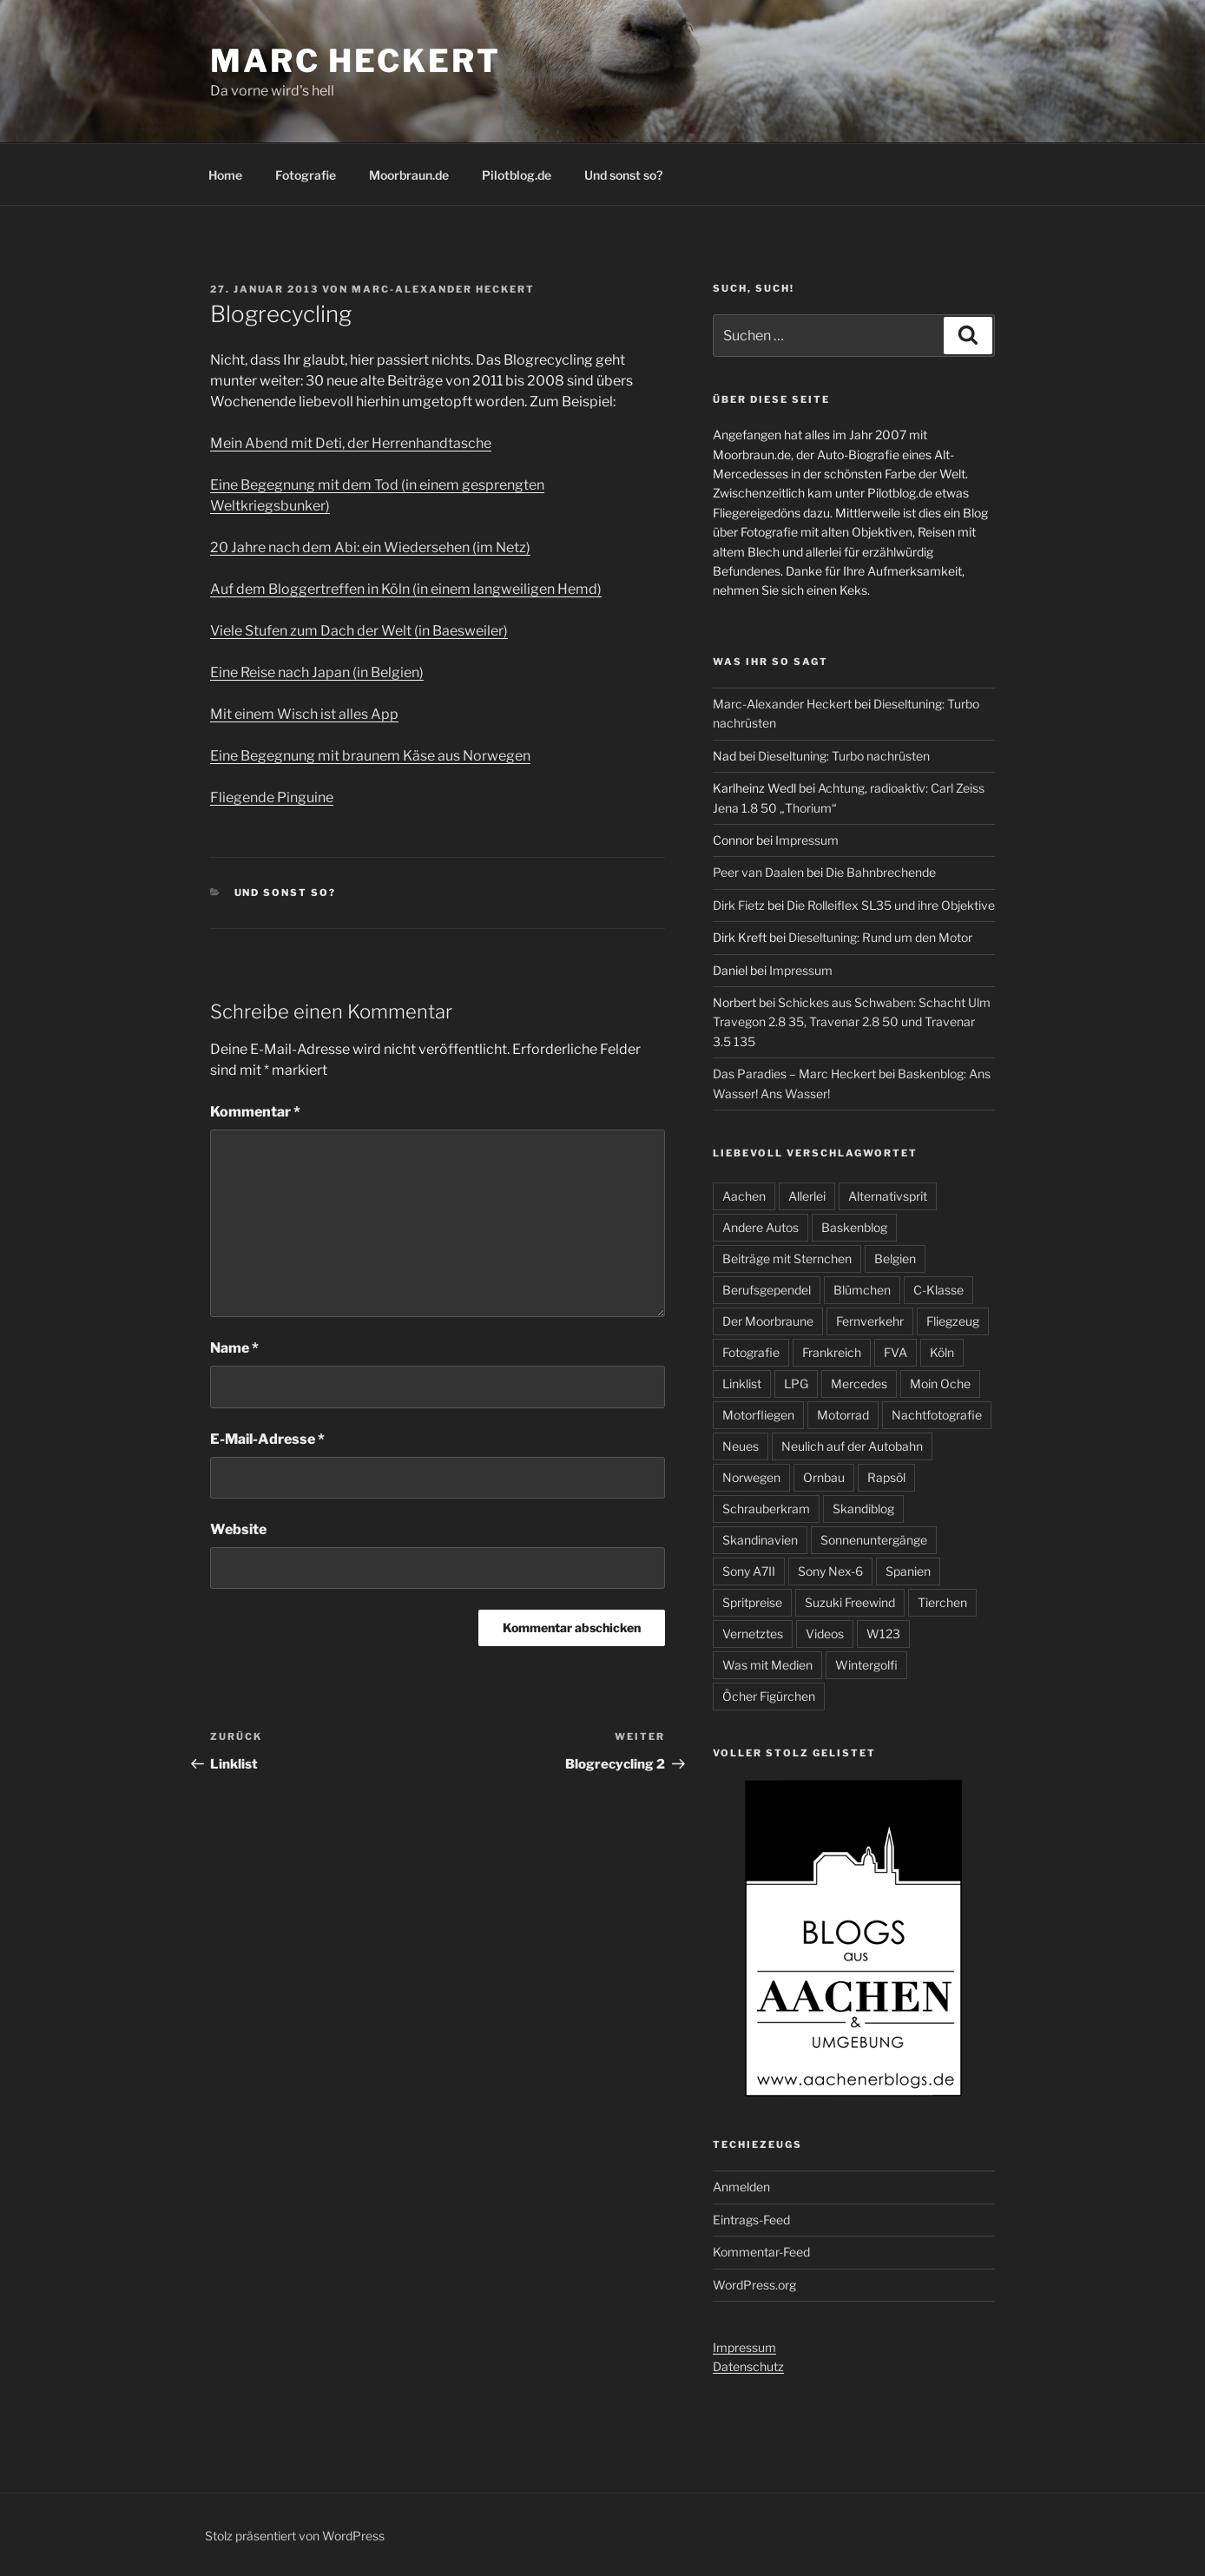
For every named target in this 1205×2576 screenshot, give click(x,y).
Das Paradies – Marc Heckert (794, 1073)
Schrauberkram (766, 1508)
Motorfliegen (758, 1414)
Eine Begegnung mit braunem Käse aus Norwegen (370, 756)
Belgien (895, 1258)
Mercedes (859, 1383)
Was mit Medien (767, 1664)
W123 (883, 1633)
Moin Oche (940, 1383)
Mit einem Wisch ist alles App (304, 714)
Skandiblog (863, 1508)
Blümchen (862, 1289)
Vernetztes (752, 1633)
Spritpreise (752, 1602)
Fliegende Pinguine (271, 797)
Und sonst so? (623, 175)
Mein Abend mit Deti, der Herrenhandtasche (350, 443)
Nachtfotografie (937, 1414)
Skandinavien (760, 1539)
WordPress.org (754, 2284)
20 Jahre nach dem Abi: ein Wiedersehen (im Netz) (370, 547)
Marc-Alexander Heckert (443, 289)
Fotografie (305, 175)
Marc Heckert (355, 61)
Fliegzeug (952, 1321)
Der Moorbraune (767, 1321)
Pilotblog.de (516, 175)
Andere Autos (760, 1227)
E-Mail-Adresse (267, 1439)
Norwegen (751, 1477)
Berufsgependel (766, 1289)
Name (234, 1348)
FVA (895, 1352)
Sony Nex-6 (830, 1571)
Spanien (908, 1571)
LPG (796, 1383)
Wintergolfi (866, 1664)
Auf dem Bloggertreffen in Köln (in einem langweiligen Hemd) (406, 589)
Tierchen (942, 1602)
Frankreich (831, 1352)
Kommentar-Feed (761, 2251)
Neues (740, 1446)
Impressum (807, 840)
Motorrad (843, 1414)
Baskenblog (854, 1227)
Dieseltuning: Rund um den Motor (880, 937)
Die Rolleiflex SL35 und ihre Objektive (891, 905)
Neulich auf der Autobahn (852, 1446)
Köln (942, 1352)
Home (225, 175)
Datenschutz (748, 2366)
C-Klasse (938, 1289)
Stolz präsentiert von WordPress (295, 2535)
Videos (825, 1633)
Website (238, 1529)
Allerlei (807, 1196)
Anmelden (741, 2186)
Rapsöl (886, 1477)
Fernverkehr (870, 1321)
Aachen (744, 1196)
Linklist (741, 1383)
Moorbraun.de (409, 175)
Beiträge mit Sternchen (787, 1258)
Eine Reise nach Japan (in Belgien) (317, 672)
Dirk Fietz (739, 905)
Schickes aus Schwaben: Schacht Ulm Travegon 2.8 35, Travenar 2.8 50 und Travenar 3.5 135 (852, 1022)
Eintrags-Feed (751, 2219)
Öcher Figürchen (768, 1696)
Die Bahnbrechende (881, 872)
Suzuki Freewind (850, 1602)
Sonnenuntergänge (873, 1539)
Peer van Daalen (758, 872)
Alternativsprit (887, 1196)
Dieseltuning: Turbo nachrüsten (844, 755)
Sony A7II (748, 1571)
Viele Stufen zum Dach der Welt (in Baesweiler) (359, 631)
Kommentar (255, 1112)
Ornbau (824, 1477)
